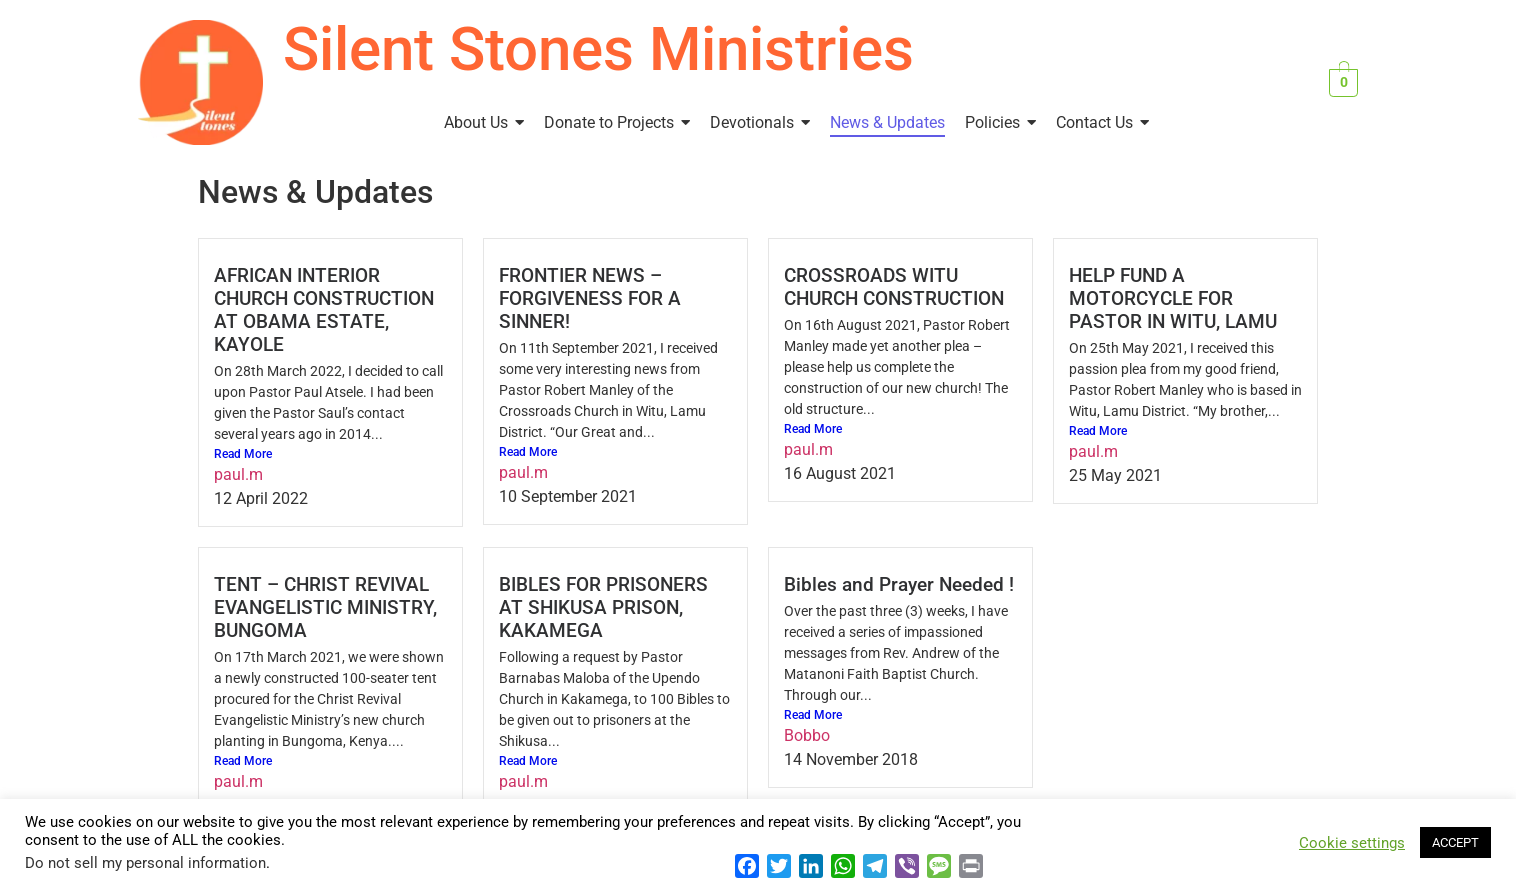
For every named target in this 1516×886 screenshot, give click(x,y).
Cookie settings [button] (1352, 843)
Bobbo (807, 735)
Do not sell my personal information (145, 863)
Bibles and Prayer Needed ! (899, 584)
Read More (243, 454)
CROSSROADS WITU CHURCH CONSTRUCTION (894, 287)
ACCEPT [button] (1455, 842)
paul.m (238, 474)
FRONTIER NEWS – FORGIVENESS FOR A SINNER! (590, 298)
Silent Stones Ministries (598, 49)
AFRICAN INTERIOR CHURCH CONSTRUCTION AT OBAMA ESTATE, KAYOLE (324, 310)
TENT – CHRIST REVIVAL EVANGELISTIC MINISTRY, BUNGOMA (325, 607)
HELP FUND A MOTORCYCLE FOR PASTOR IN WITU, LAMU (1173, 298)
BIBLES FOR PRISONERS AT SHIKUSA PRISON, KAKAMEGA (603, 607)
